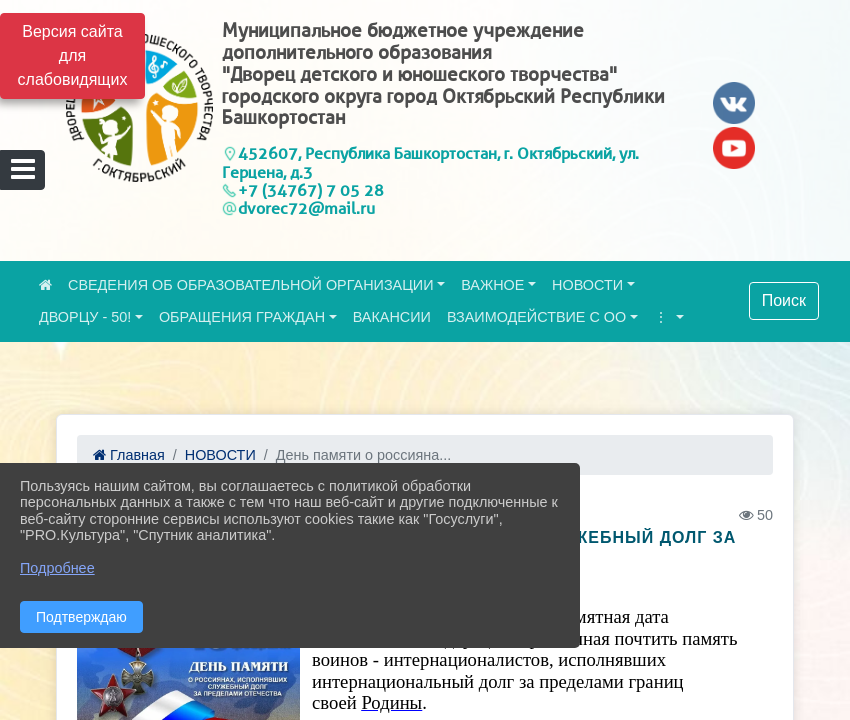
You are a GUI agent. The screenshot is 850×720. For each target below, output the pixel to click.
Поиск (784, 300)
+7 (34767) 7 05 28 (311, 190)
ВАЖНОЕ (492, 285)
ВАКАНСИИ (392, 317)
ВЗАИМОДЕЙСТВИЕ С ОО (536, 317)
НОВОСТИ (587, 285)
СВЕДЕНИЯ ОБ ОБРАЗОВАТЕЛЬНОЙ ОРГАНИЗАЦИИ (251, 285)
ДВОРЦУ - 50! (85, 317)
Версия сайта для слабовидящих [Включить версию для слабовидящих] (73, 55)
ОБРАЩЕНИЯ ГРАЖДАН (242, 317)
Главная (129, 455)
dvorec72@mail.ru (306, 208)
